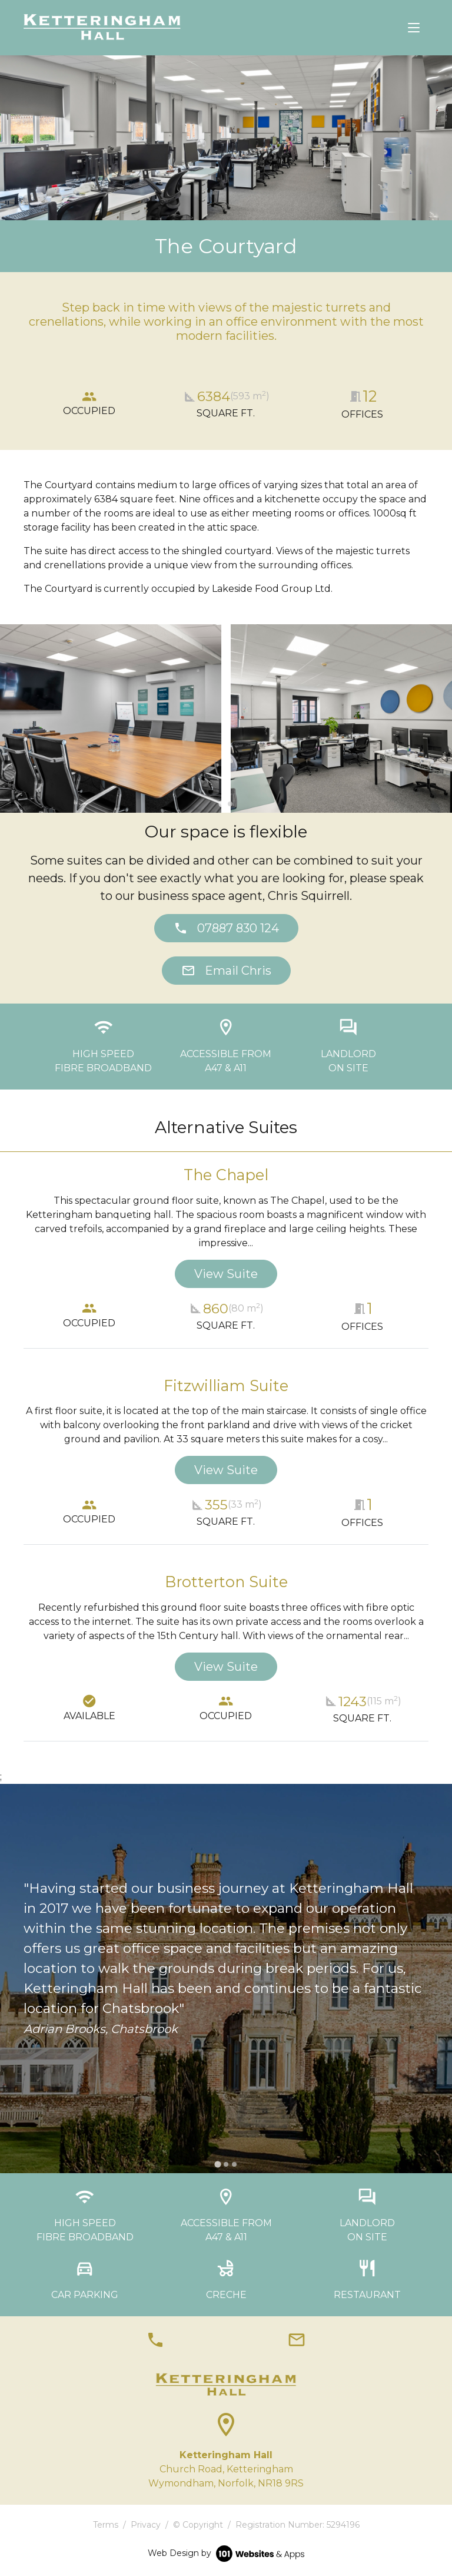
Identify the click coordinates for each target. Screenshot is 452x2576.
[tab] (221, 804)
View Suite (226, 1274)
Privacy (146, 2524)
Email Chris (226, 970)
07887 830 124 (226, 928)
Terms (105, 2524)
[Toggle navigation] (413, 27)
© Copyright (198, 2524)
